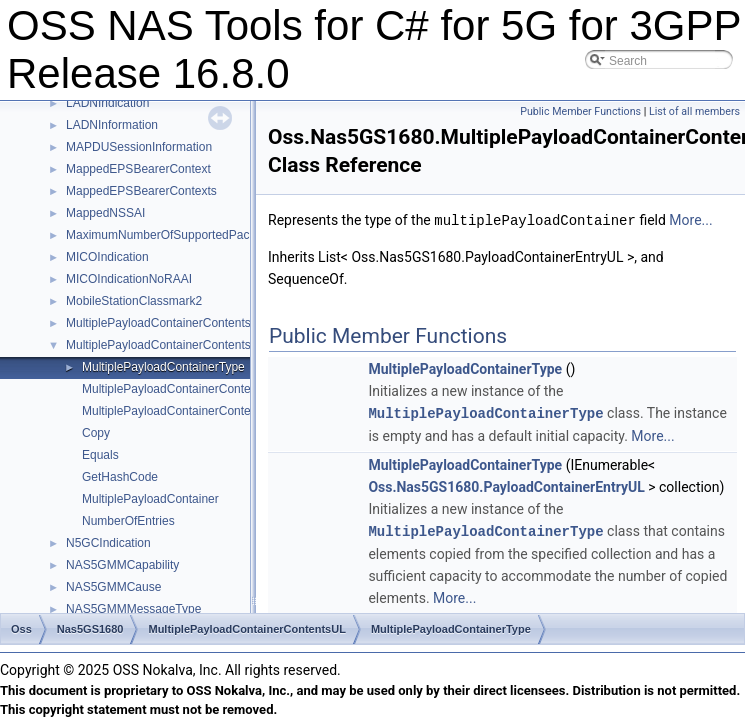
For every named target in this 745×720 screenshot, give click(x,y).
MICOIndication (107, 257)
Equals (100, 455)
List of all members (694, 111)
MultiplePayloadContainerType (163, 367)
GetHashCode (120, 477)
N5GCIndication (108, 543)
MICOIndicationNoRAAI (129, 279)
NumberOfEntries (128, 521)
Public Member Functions (580, 111)
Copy (96, 433)
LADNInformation (112, 125)
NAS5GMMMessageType (133, 609)
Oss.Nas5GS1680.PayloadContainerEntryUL (506, 485)
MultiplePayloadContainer (150, 499)
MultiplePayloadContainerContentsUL (166, 345)
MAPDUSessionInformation (139, 147)
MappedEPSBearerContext (138, 169)
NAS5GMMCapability (122, 565)
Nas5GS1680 (90, 629)
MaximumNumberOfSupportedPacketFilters (182, 235)
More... (690, 220)
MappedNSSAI (105, 213)
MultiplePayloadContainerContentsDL (166, 323)
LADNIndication (107, 103)
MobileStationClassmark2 (134, 301)
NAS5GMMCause (113, 587)
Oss (21, 629)
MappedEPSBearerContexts (141, 191)
